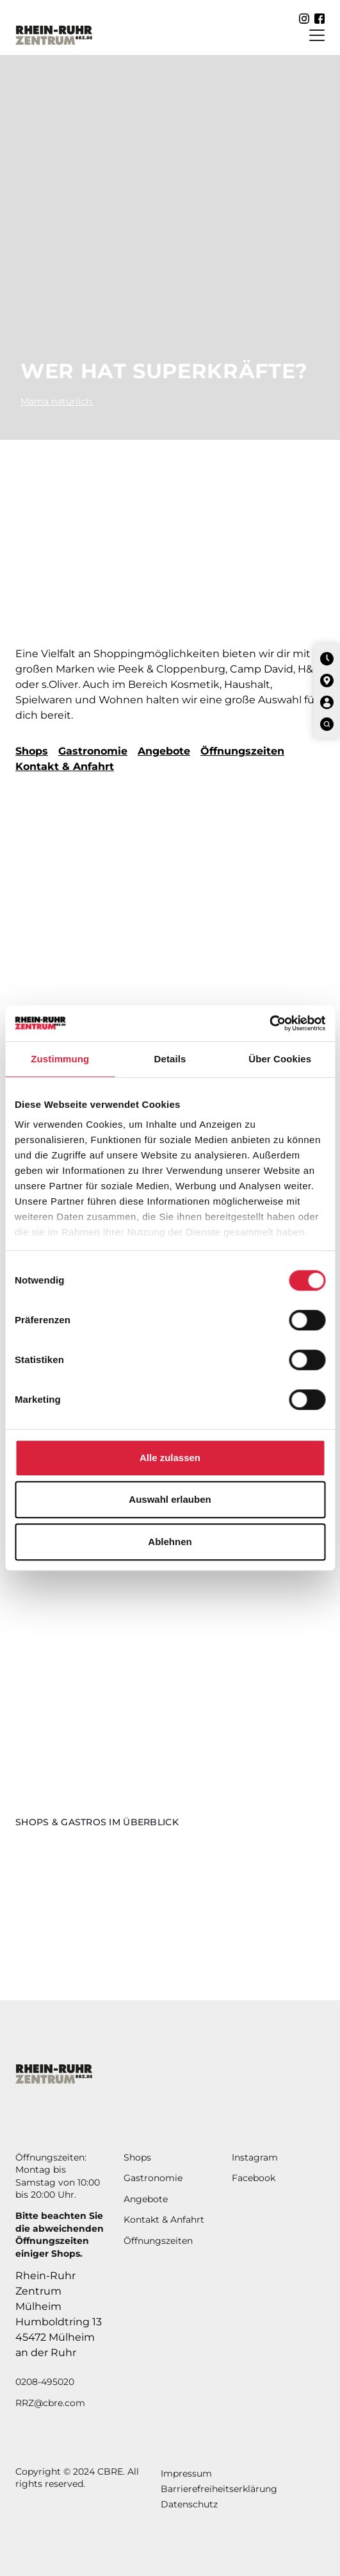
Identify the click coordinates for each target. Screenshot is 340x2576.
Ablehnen (169, 1541)
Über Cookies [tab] (279, 1058)
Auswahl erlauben (170, 1499)
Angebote (164, 751)
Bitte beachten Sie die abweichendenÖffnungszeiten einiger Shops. (59, 2234)
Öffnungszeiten (242, 751)
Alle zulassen (170, 1457)
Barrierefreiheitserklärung (219, 2489)
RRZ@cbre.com (50, 2403)
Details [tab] (170, 1058)
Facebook (253, 2178)
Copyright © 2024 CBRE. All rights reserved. (77, 2478)
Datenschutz (189, 2504)
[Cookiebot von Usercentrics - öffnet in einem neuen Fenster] (269, 1023)
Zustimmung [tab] (60, 1058)
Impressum (186, 2473)
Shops (31, 751)
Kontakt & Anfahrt (64, 766)
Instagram (255, 2157)
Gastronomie (92, 751)
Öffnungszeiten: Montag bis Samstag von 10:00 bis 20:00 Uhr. (57, 2176)
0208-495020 (44, 2382)
